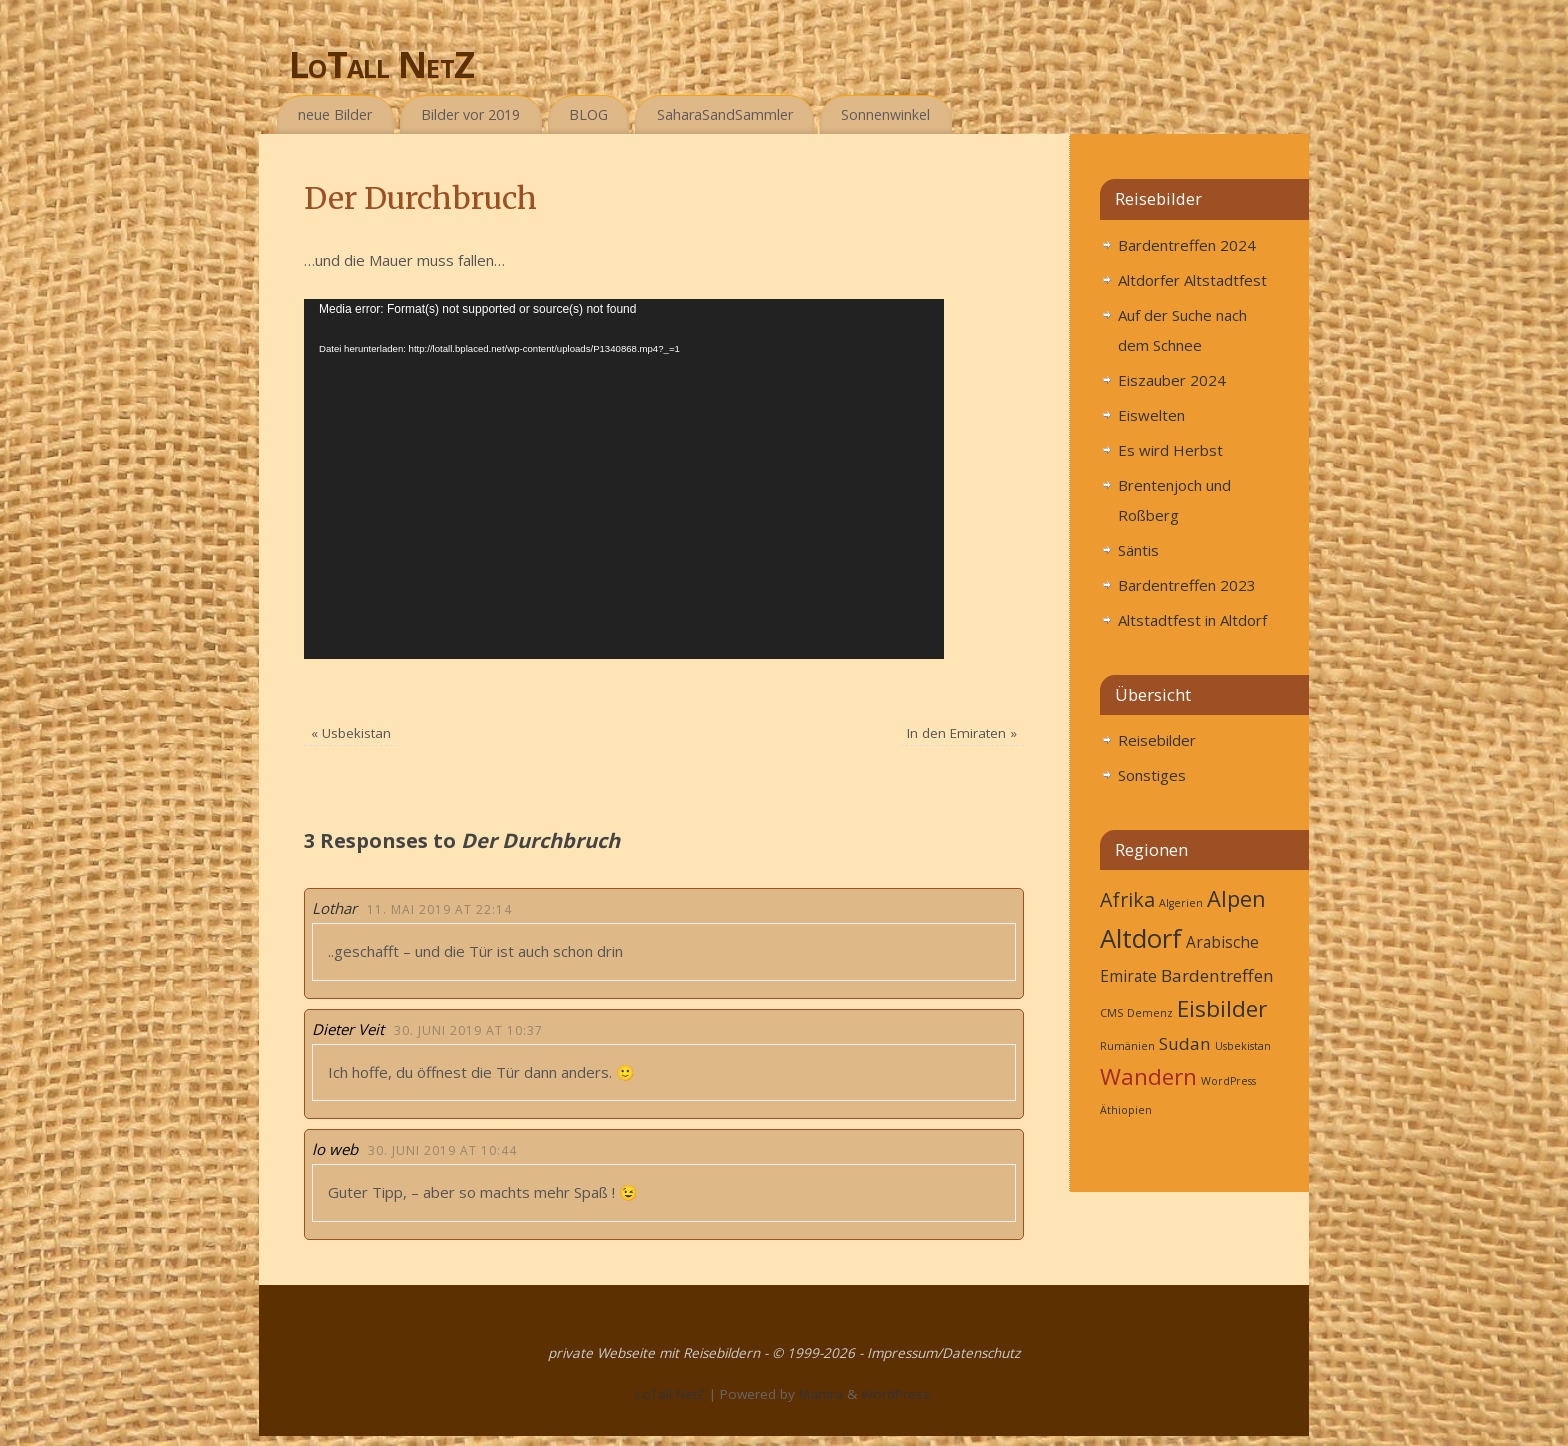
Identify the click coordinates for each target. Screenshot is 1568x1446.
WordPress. (897, 1394)
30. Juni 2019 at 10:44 (442, 1150)
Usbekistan (351, 733)
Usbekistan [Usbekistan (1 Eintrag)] (1243, 1046)
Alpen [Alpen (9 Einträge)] (1236, 898)
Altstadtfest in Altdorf (1192, 620)
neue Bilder (335, 114)
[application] (624, 479)
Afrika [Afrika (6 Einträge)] (1127, 899)
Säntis (1138, 550)
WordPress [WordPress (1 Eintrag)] (1228, 1081)
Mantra (821, 1394)
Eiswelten (1151, 415)
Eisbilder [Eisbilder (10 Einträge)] (1222, 1008)
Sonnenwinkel (885, 114)
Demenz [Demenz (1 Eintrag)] (1150, 1013)
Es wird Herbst (1170, 450)
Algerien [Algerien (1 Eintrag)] (1181, 903)
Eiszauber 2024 (1172, 380)
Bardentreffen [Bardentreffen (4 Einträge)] (1217, 975)
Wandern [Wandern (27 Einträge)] (1148, 1076)
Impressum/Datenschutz (943, 1353)
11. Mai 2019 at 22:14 (439, 909)
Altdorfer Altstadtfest (1192, 280)
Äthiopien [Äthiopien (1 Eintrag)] (1126, 1110)
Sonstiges (1152, 775)
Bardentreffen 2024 (1187, 245)
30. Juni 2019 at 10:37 (468, 1030)
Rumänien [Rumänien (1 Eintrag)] (1127, 1046)
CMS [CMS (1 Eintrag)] (1111, 1013)
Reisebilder (1157, 740)
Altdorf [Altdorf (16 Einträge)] (1141, 938)
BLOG (588, 114)
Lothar (334, 908)
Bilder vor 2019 (470, 114)
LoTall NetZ (381, 64)
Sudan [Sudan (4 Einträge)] (1185, 1043)
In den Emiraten (962, 733)
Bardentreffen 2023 (1187, 585)
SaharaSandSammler (725, 114)
